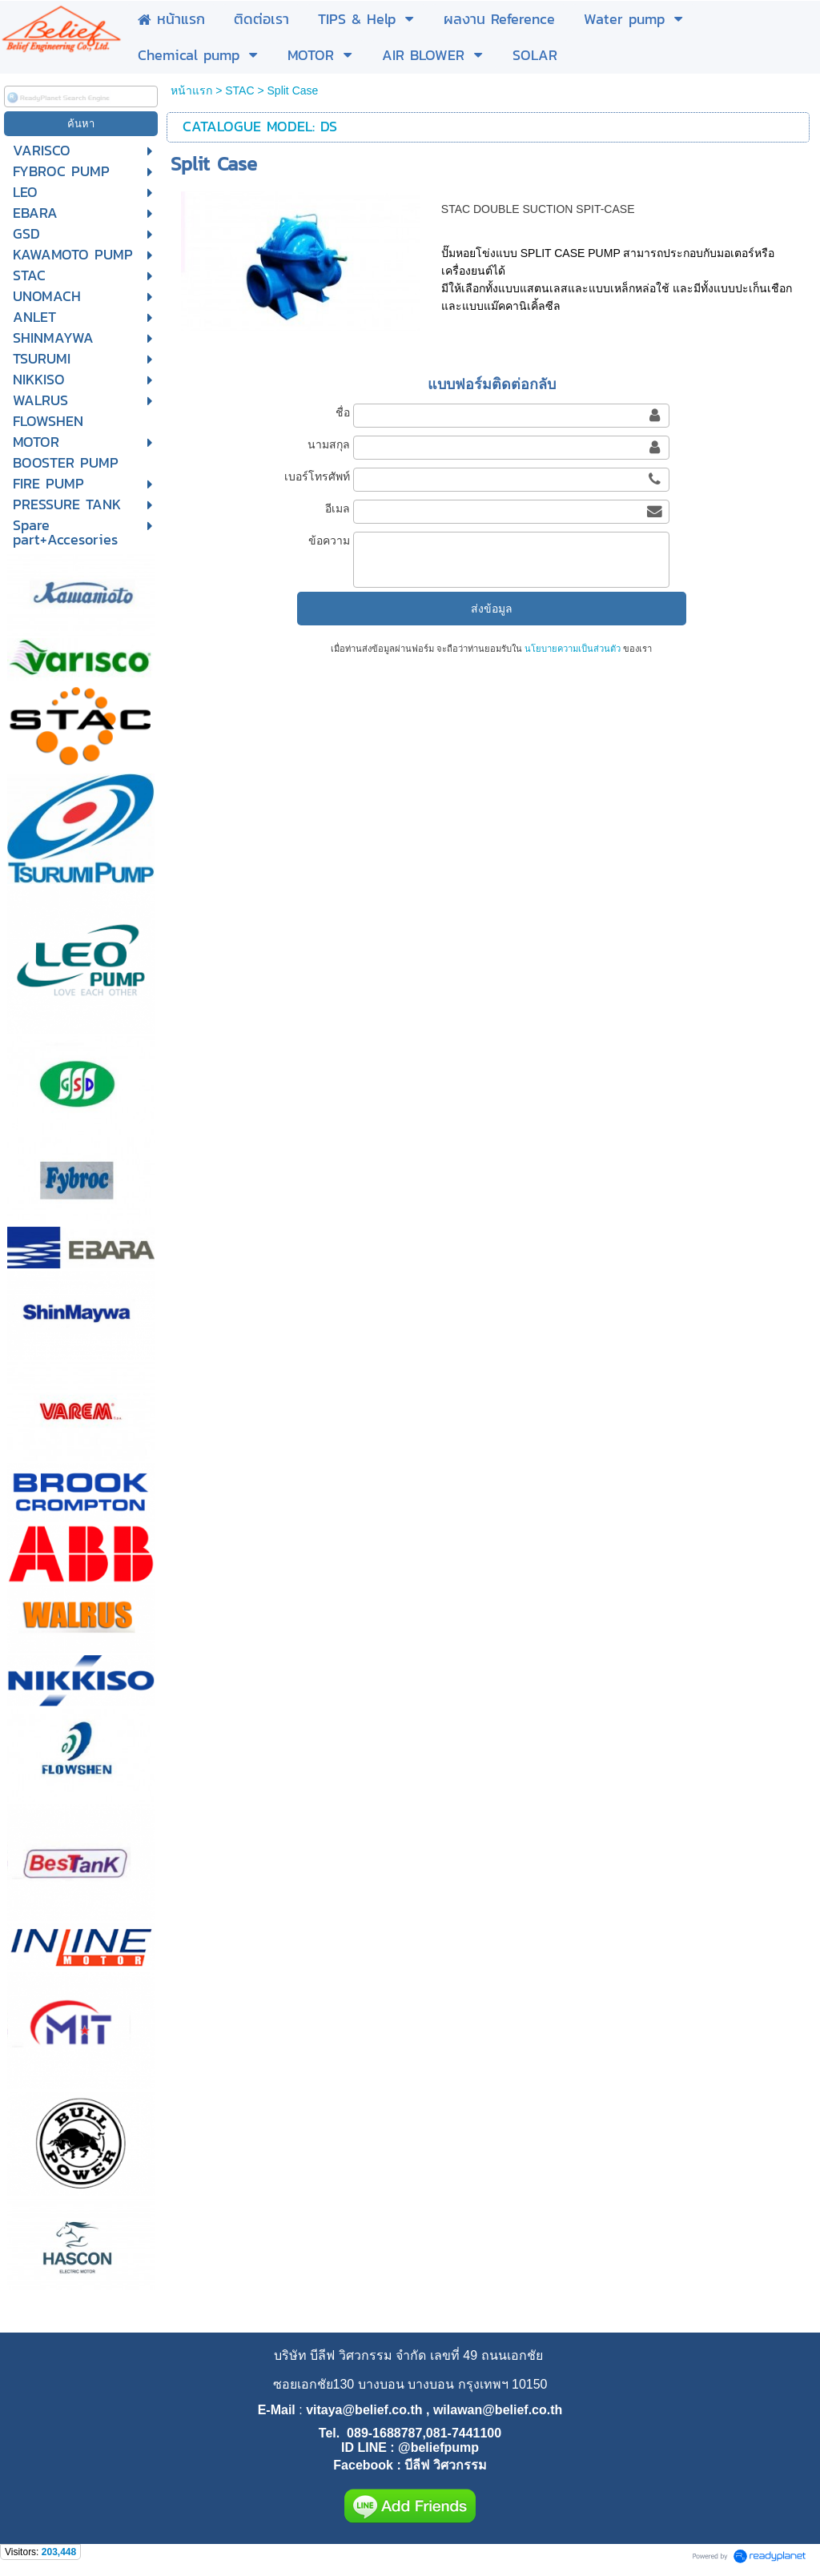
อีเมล (337, 508)
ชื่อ (343, 412)
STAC (239, 90)
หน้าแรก (191, 90)
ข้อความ (329, 540)
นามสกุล (329, 444)
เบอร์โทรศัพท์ (317, 476)
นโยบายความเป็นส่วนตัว (572, 648)
